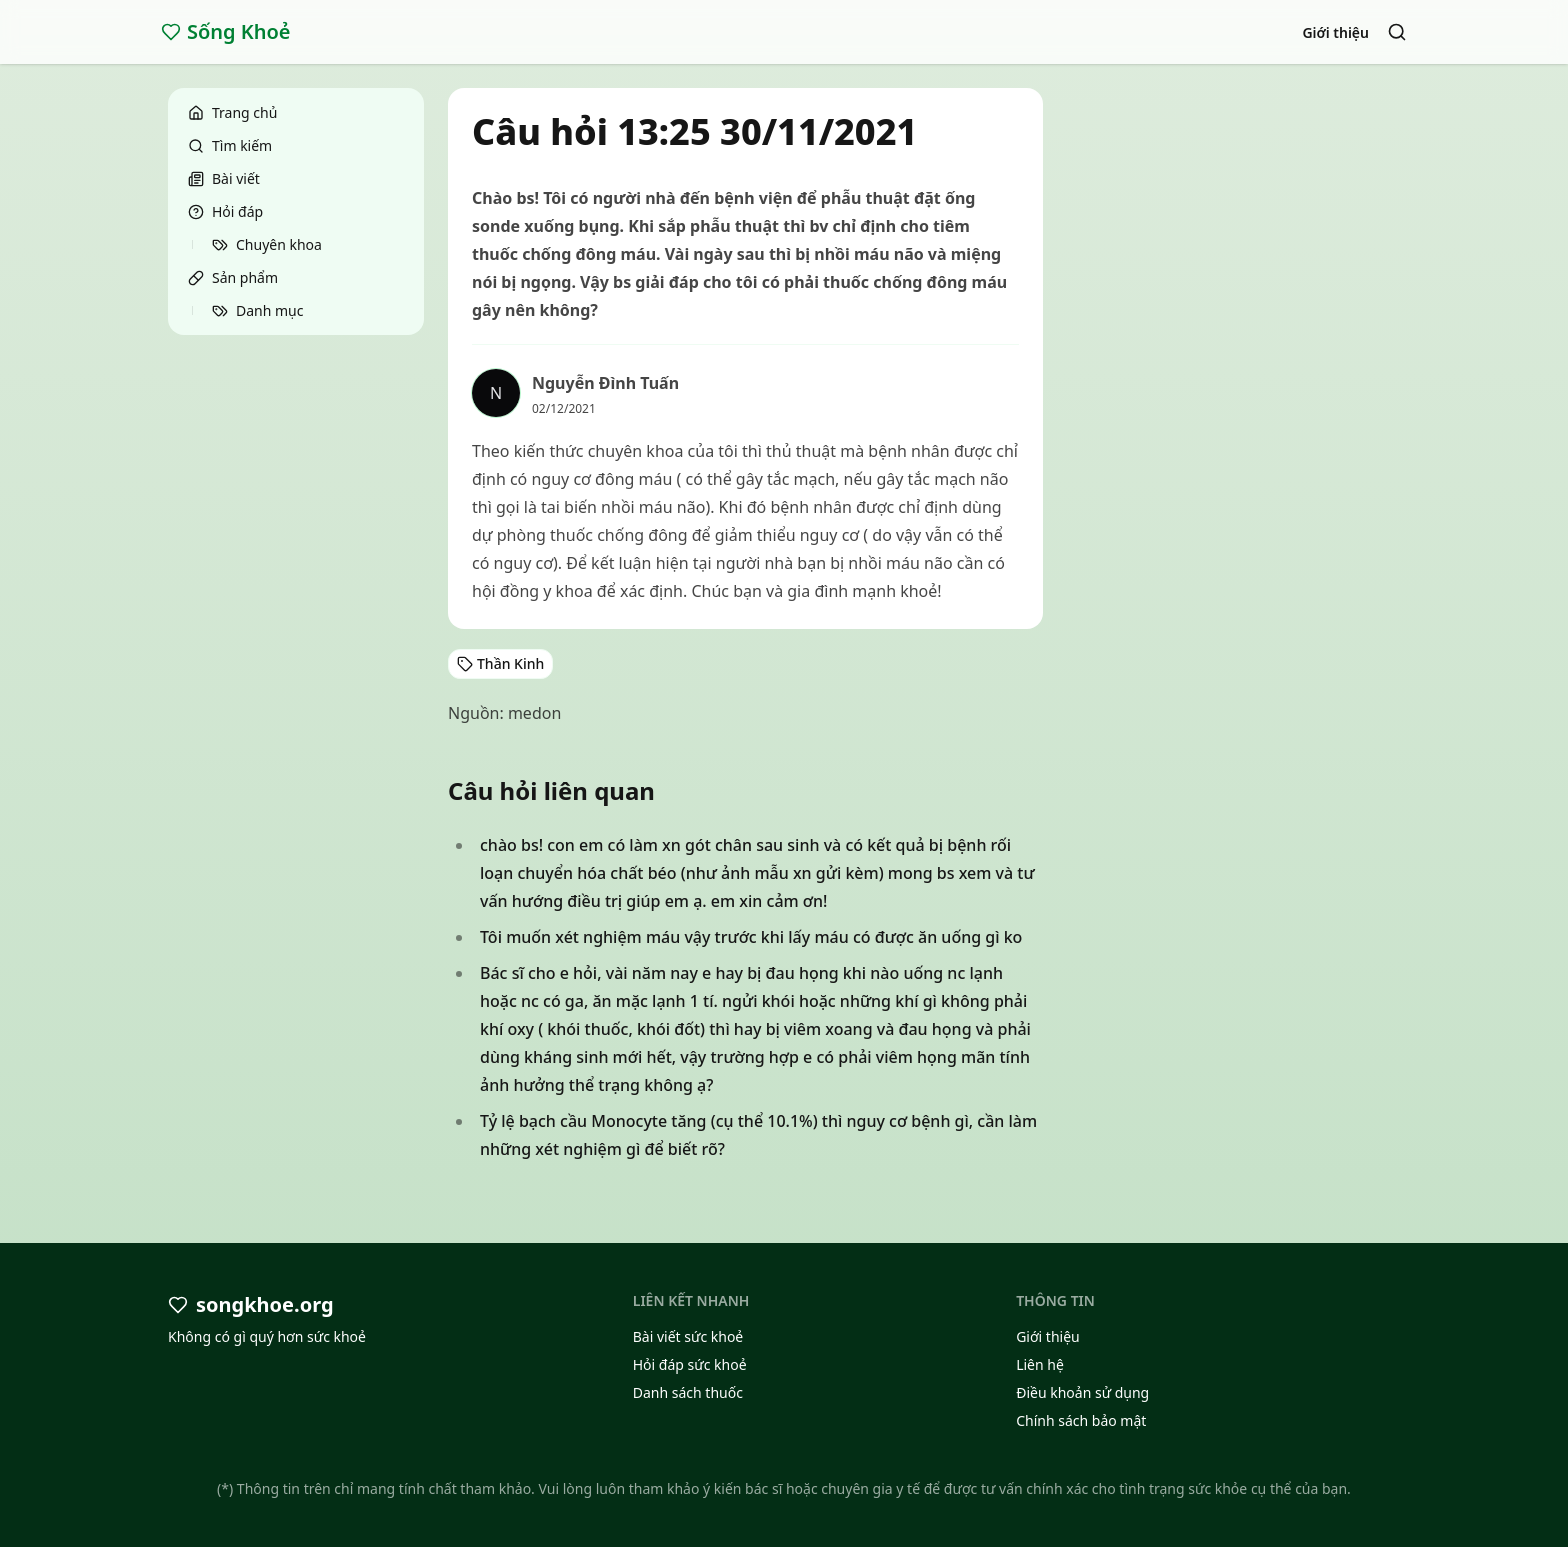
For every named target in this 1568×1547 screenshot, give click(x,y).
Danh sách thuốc (688, 1392)
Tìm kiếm (230, 145)
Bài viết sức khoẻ (688, 1336)
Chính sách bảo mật (1081, 1420)
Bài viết (224, 178)
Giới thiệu (1335, 32)
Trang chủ (232, 112)
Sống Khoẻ (226, 31)
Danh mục (257, 310)
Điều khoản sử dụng (1082, 1392)
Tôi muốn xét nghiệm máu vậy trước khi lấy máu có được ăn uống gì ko (751, 937)
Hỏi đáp (225, 211)
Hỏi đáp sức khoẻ (690, 1364)
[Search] (1397, 32)
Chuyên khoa (267, 244)
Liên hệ (1040, 1364)
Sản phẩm (233, 277)
